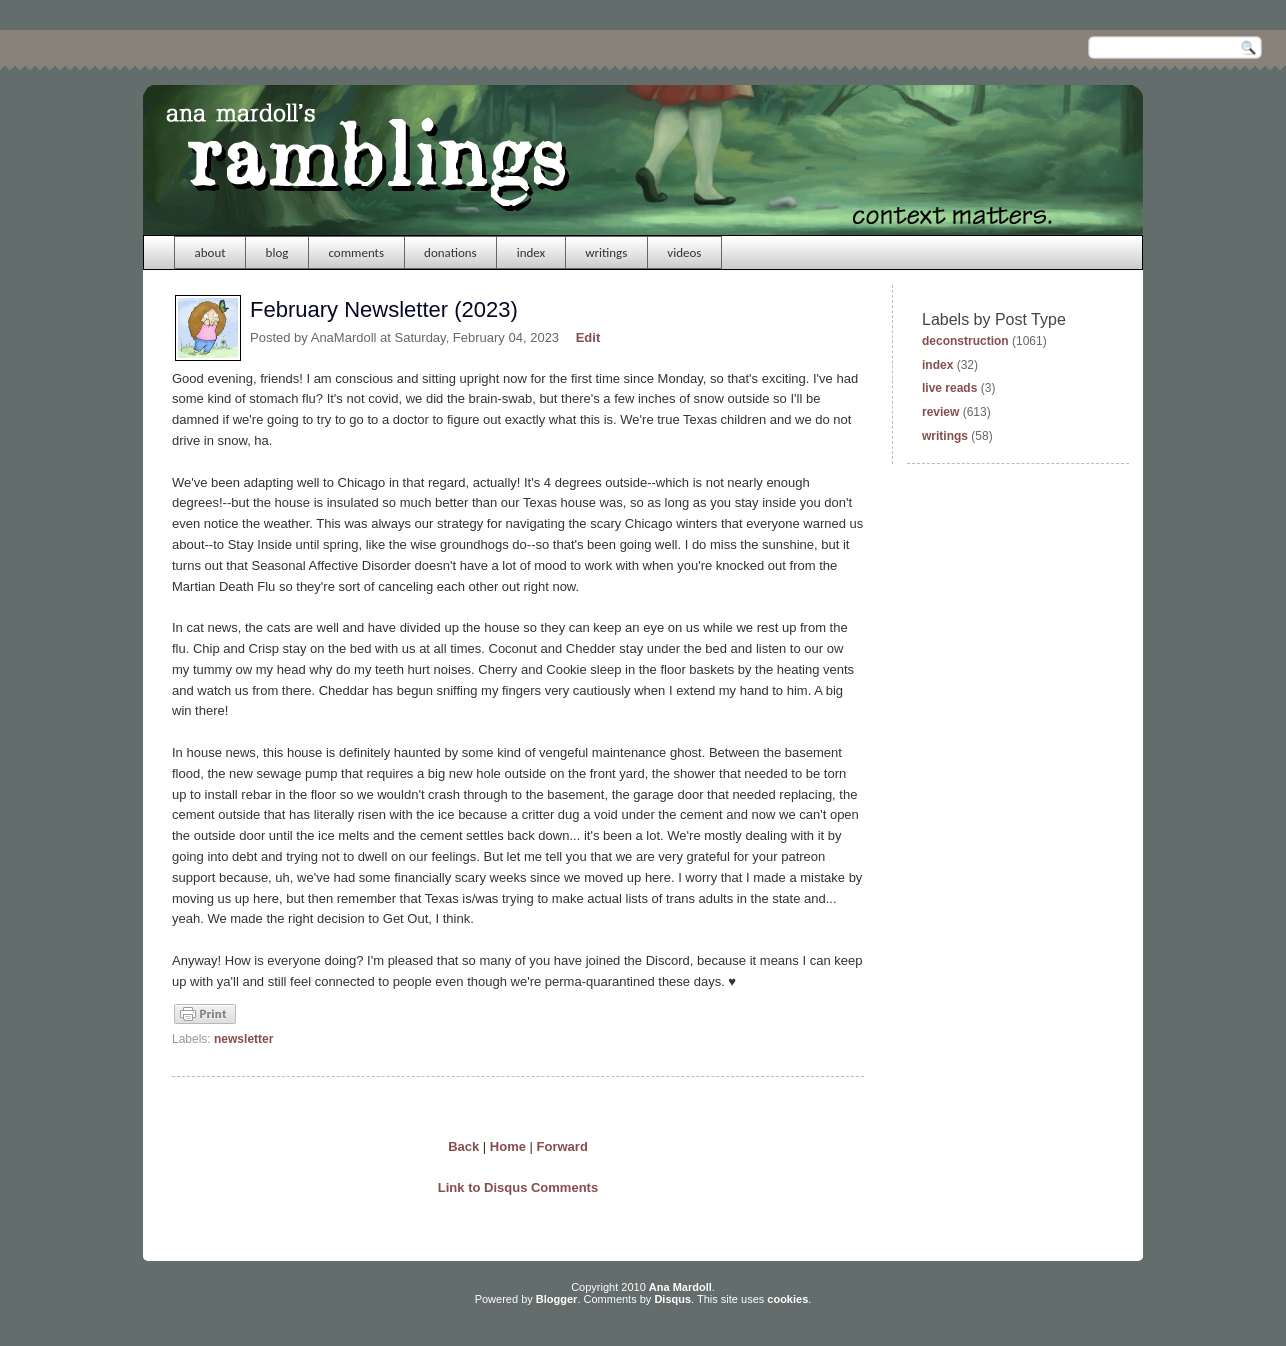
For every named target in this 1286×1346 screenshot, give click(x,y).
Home (508, 1146)
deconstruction (965, 341)
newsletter (243, 1039)
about (210, 252)
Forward (562, 1146)
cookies (787, 1299)
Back (463, 1146)
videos (684, 252)
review (940, 412)
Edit (588, 337)
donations (450, 252)
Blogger (557, 1299)
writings (606, 252)
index (531, 252)
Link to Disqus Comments (518, 1187)
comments (356, 252)
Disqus (672, 1299)
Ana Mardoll (680, 1287)
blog (277, 252)
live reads (949, 388)
